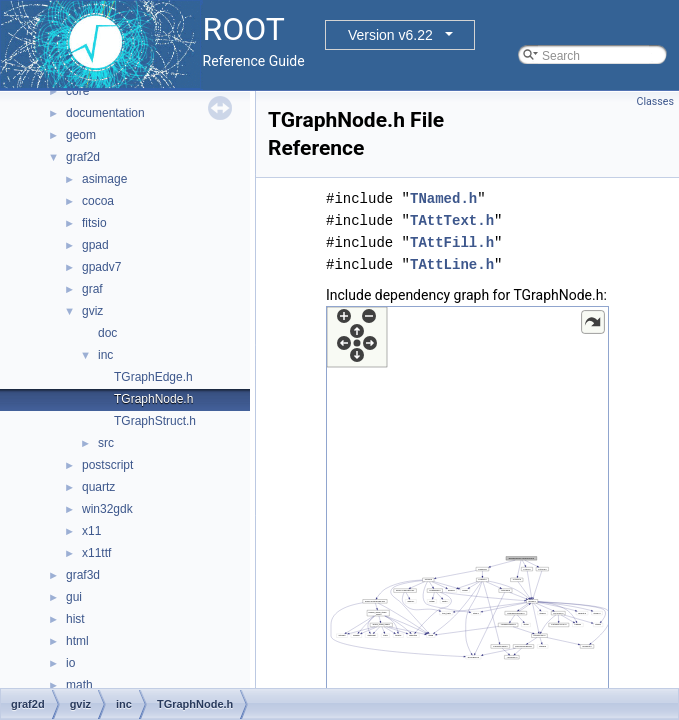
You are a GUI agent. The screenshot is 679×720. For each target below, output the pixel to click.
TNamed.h (443, 198)
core (77, 91)
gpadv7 (101, 267)
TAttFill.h (452, 242)
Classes (655, 101)
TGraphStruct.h (155, 421)
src (106, 443)
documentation (105, 113)
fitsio (94, 223)
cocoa (98, 201)
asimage (104, 179)
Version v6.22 (390, 35)
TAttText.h (452, 220)
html (77, 641)
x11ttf (96, 553)
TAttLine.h (452, 264)
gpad (95, 245)
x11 (91, 531)
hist (75, 619)
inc (105, 355)
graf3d (83, 575)
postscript (107, 465)
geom (81, 135)
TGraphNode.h (153, 399)
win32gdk (107, 509)
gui (74, 597)
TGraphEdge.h (153, 377)
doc (107, 333)
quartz (98, 487)
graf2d (83, 157)
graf (92, 289)
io (70, 663)
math (79, 685)
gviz (92, 311)
